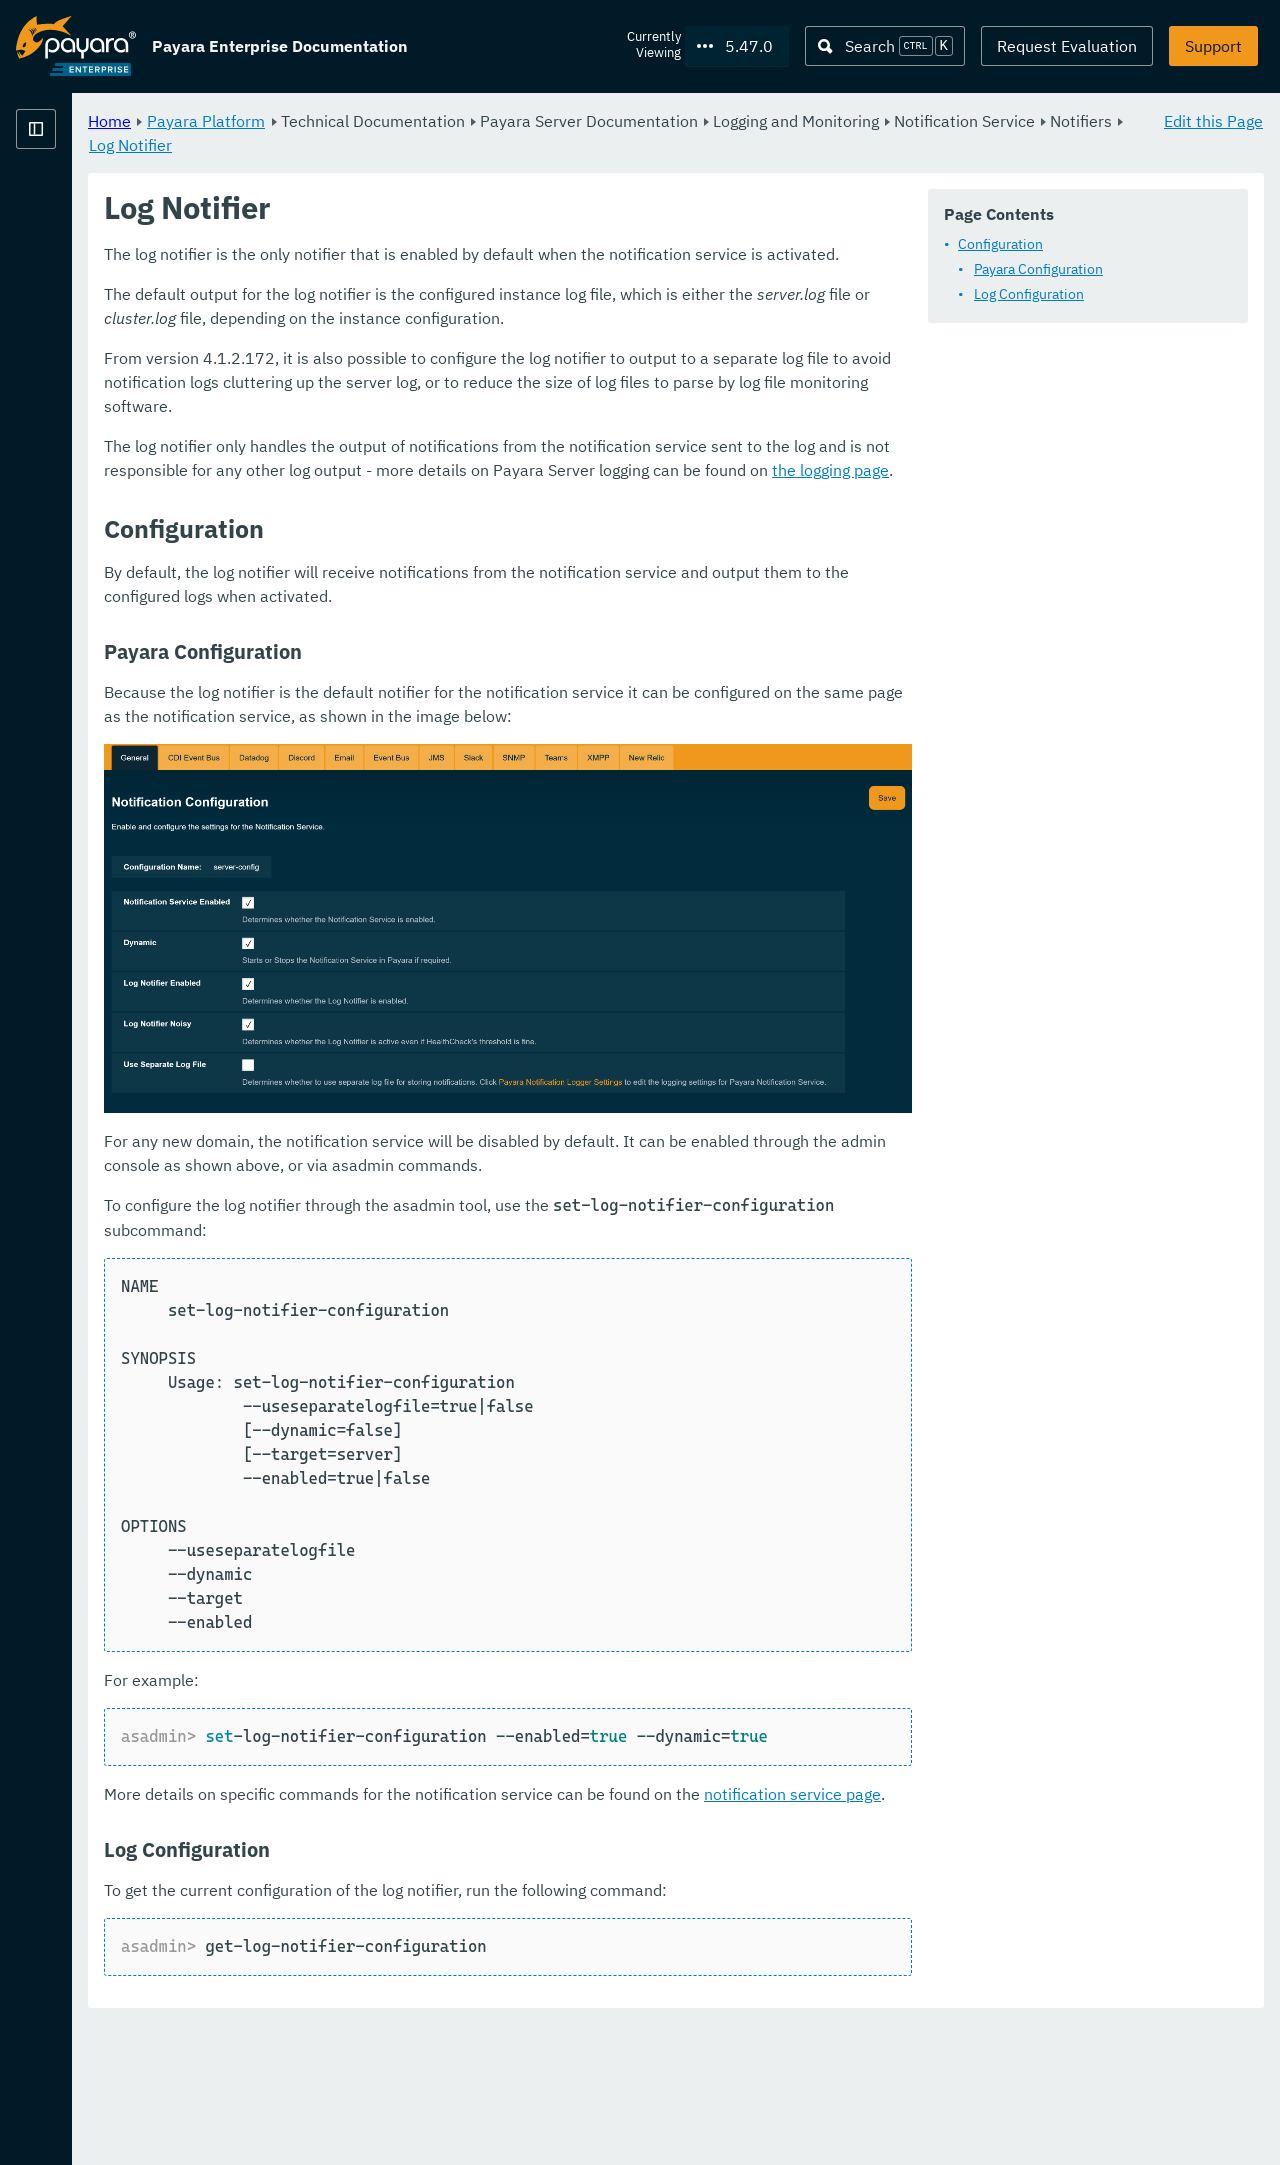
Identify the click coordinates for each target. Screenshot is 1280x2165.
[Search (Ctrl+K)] (885, 46)
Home (358, 120)
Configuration (425, 297)
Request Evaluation (1067, 46)
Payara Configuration (463, 322)
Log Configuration (454, 347)
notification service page (1041, 1935)
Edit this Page (1213, 120)
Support (1213, 46)
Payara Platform (76, 169)
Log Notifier (612, 144)
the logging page (991, 596)
